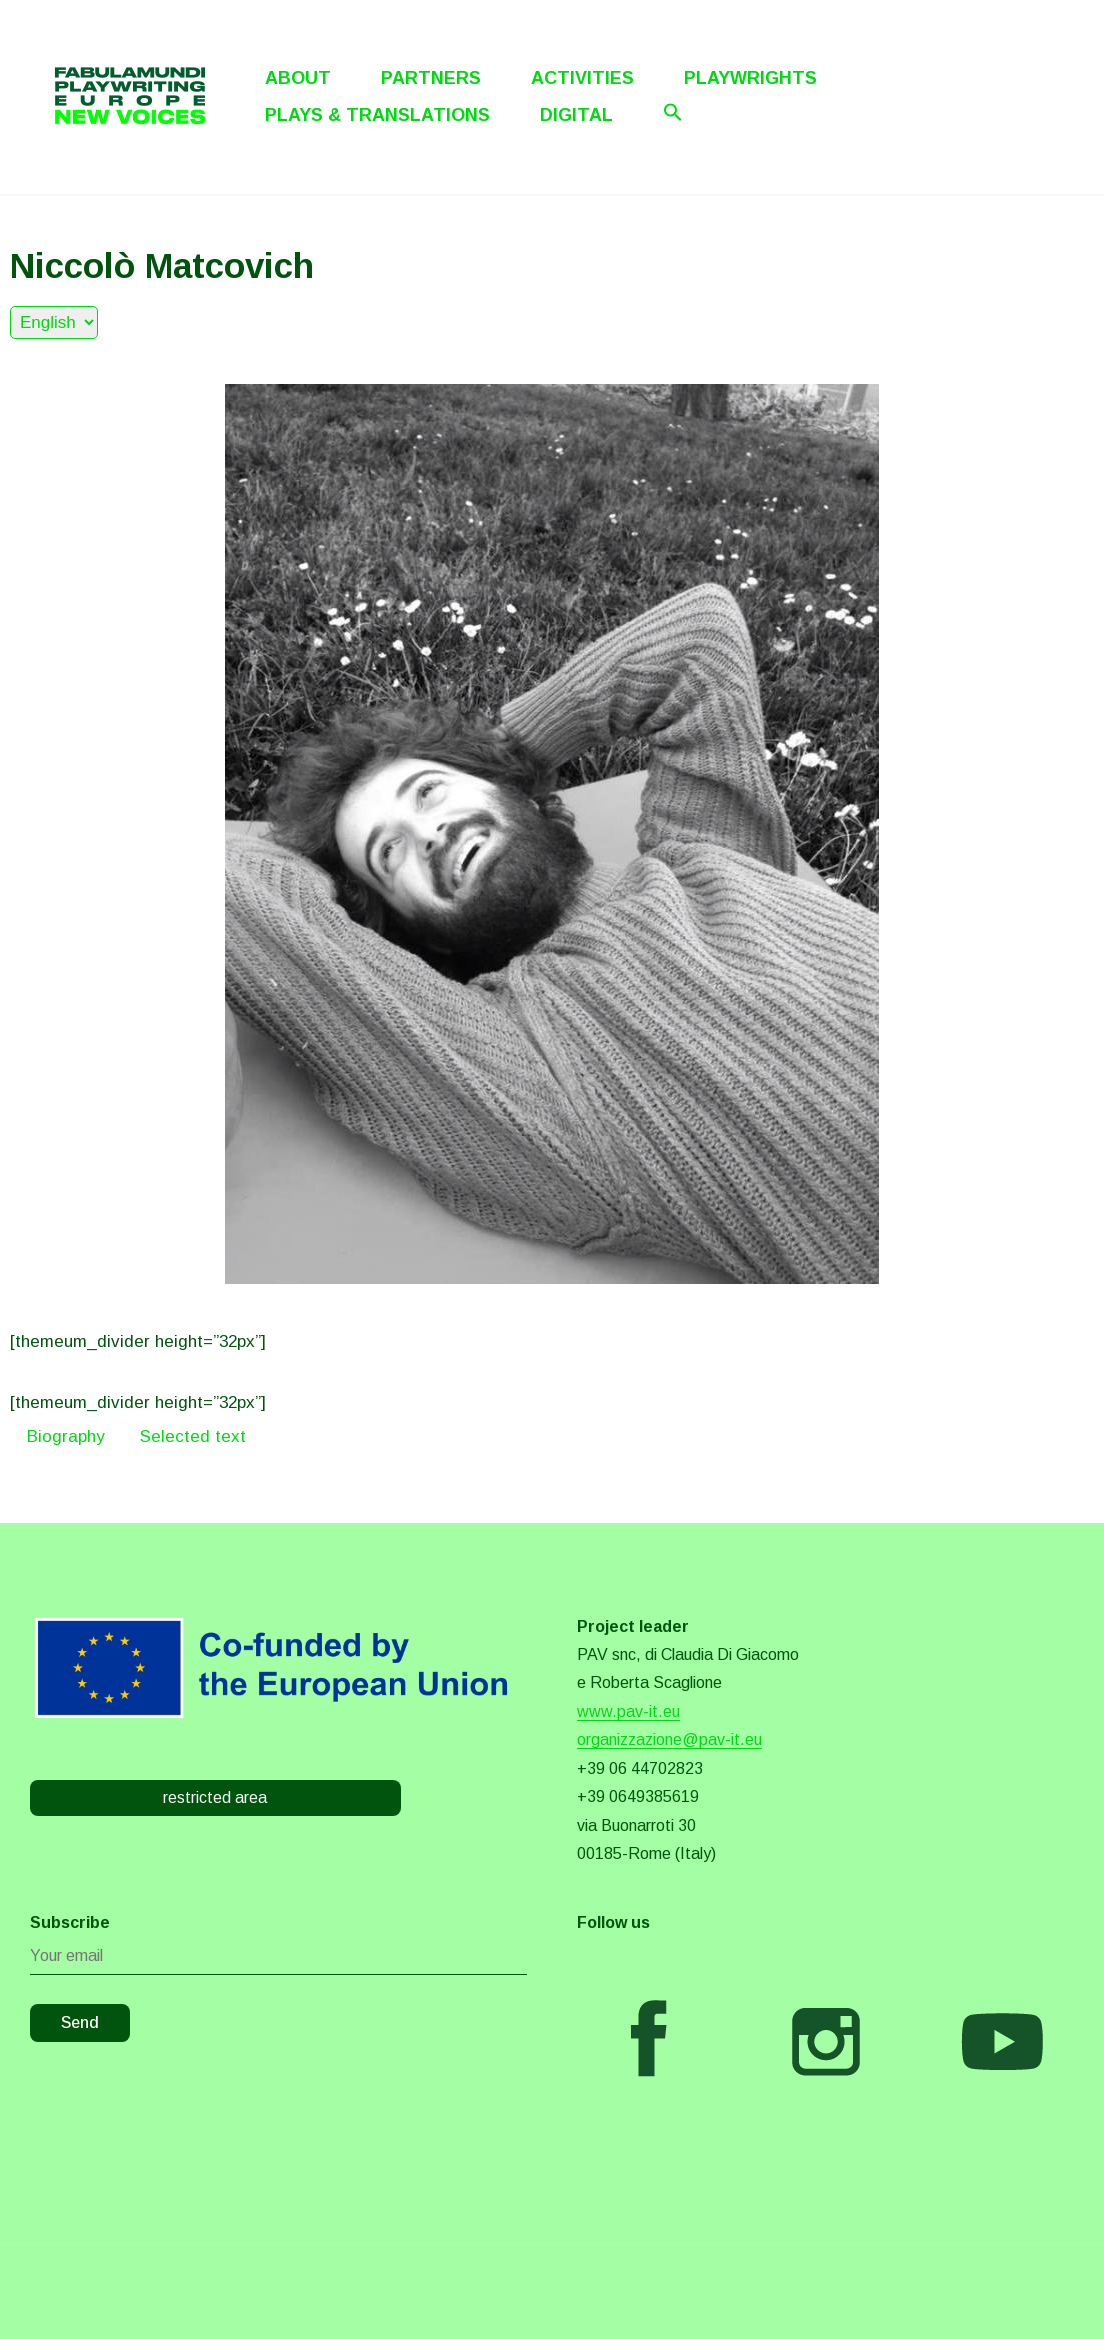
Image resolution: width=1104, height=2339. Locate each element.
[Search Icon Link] (673, 112)
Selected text (193, 1436)
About (298, 78)
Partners (431, 78)
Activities (582, 78)
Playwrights (750, 78)
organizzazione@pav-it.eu (669, 1739)
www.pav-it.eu (628, 1711)
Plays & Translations (377, 115)
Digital (576, 115)
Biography (66, 1436)
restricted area (215, 1797)
